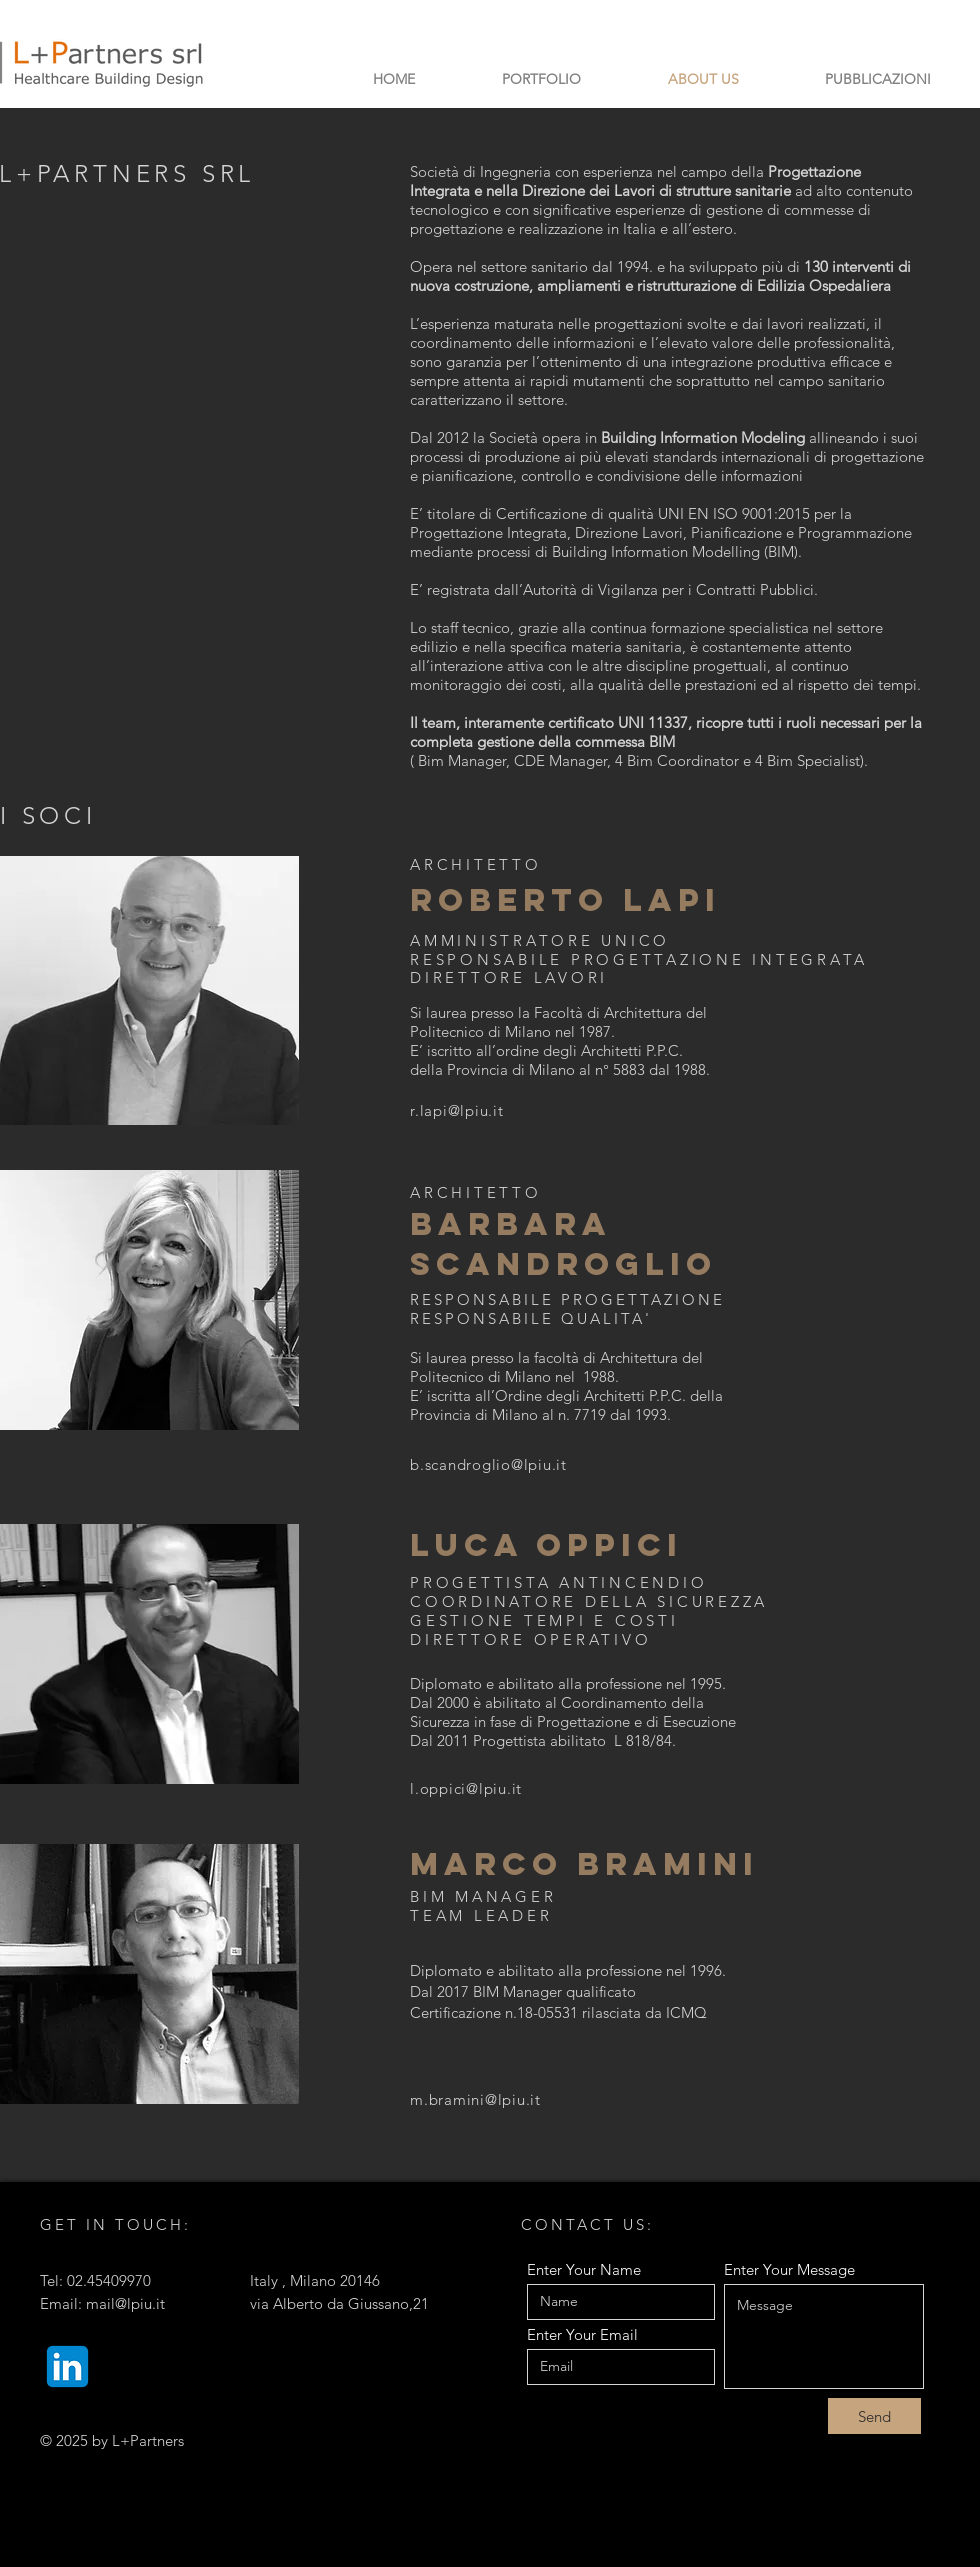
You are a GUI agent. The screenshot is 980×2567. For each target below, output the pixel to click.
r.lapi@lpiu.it (457, 1110)
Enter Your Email (582, 2334)
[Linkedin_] (67, 2366)
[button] (541, 79)
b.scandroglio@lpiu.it (488, 1464)
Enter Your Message (789, 2269)
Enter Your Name (584, 2269)
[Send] (874, 2416)
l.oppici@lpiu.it (466, 1788)
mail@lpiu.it (125, 2303)
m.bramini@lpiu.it (475, 2099)
